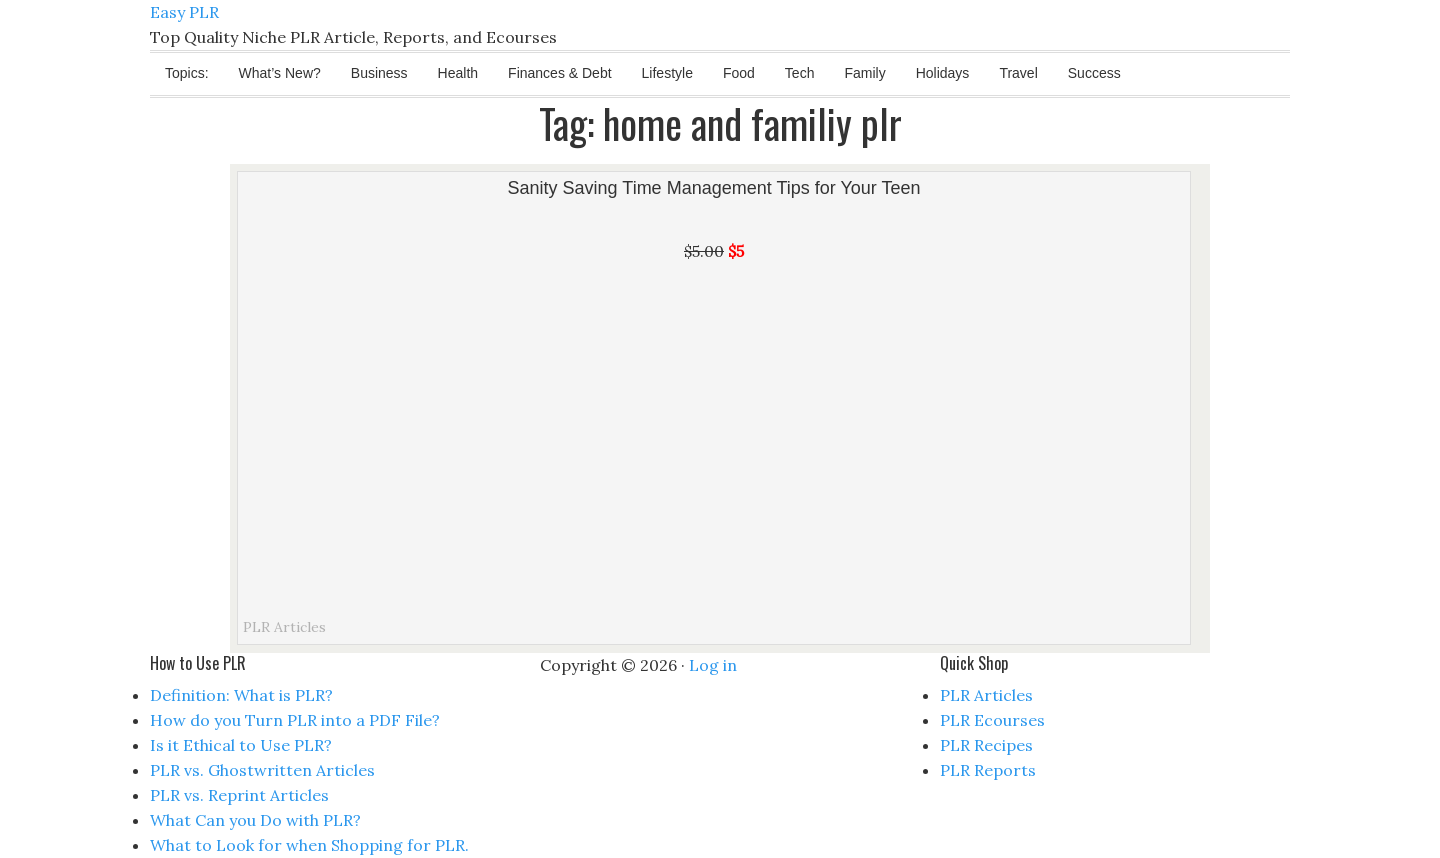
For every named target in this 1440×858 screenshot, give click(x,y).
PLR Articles (284, 627)
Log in (713, 665)
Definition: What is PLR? (241, 695)
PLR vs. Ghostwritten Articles (262, 770)
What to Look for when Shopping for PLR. (309, 845)
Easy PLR (184, 12)
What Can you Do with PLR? (255, 820)
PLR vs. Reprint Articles (239, 795)
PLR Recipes (986, 745)
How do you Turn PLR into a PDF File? (295, 720)
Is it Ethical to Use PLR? (241, 745)
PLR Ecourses (992, 720)
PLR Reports (988, 770)
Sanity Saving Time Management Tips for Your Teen (714, 188)
